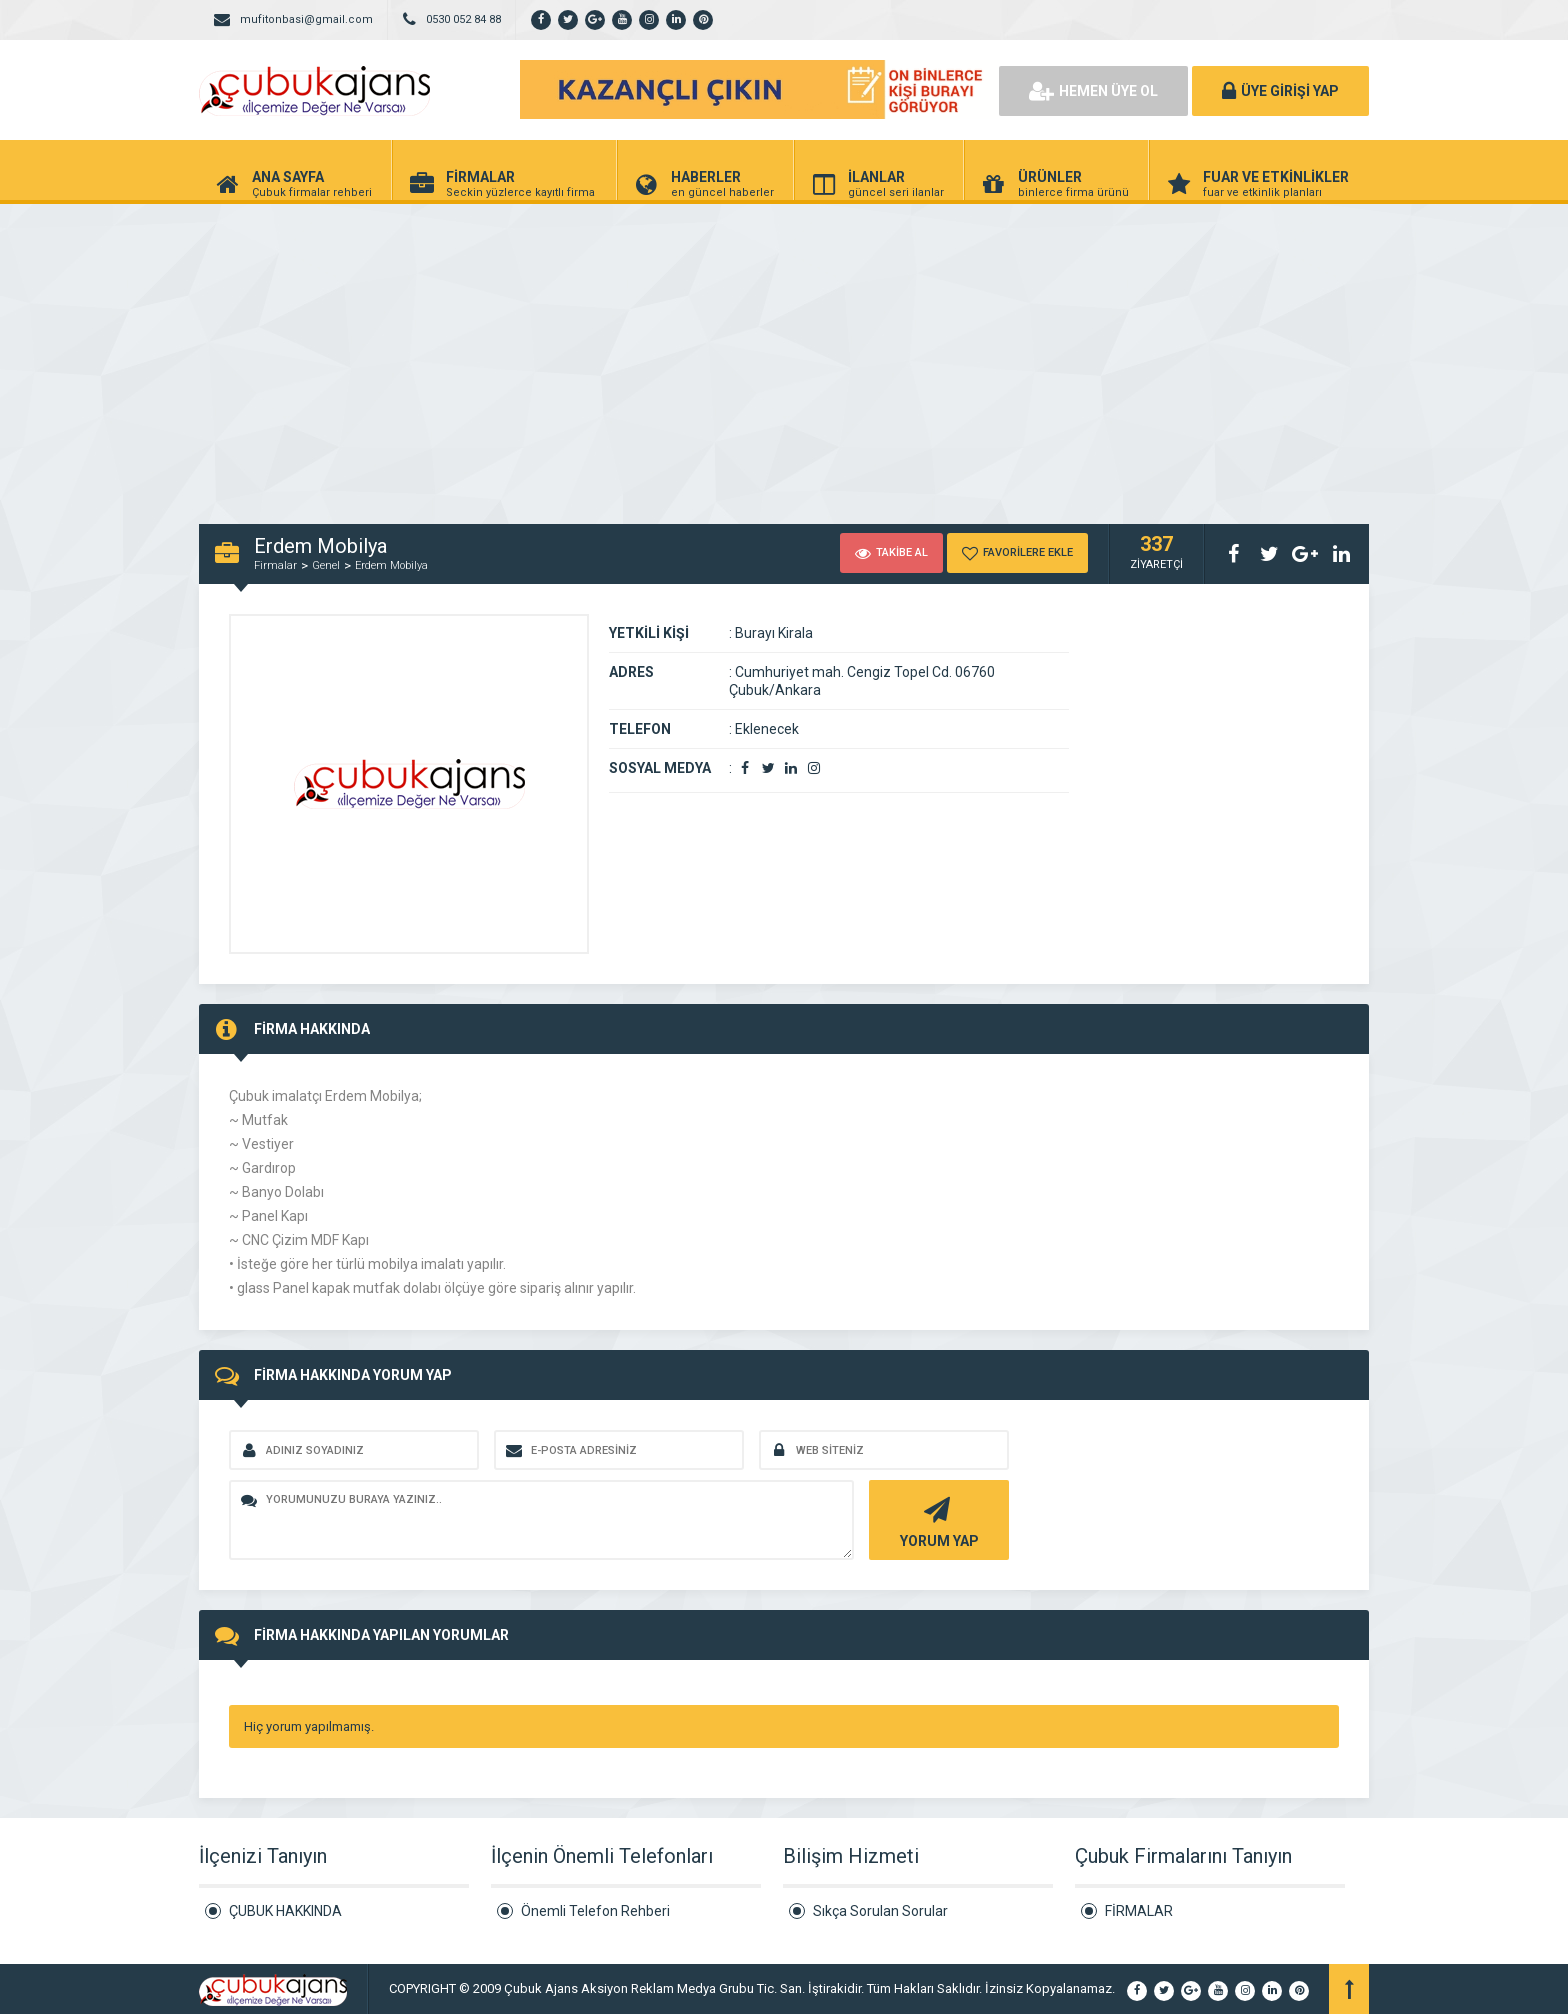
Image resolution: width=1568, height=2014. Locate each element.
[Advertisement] (784, 354)
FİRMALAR (1139, 1911)
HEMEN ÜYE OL (1093, 91)
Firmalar (275, 565)
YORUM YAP (936, 1520)
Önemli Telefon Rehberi (595, 1911)
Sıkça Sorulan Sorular (880, 1911)
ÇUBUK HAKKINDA (285, 1911)
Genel (326, 565)
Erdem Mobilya (391, 565)
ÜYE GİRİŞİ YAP (1280, 91)
